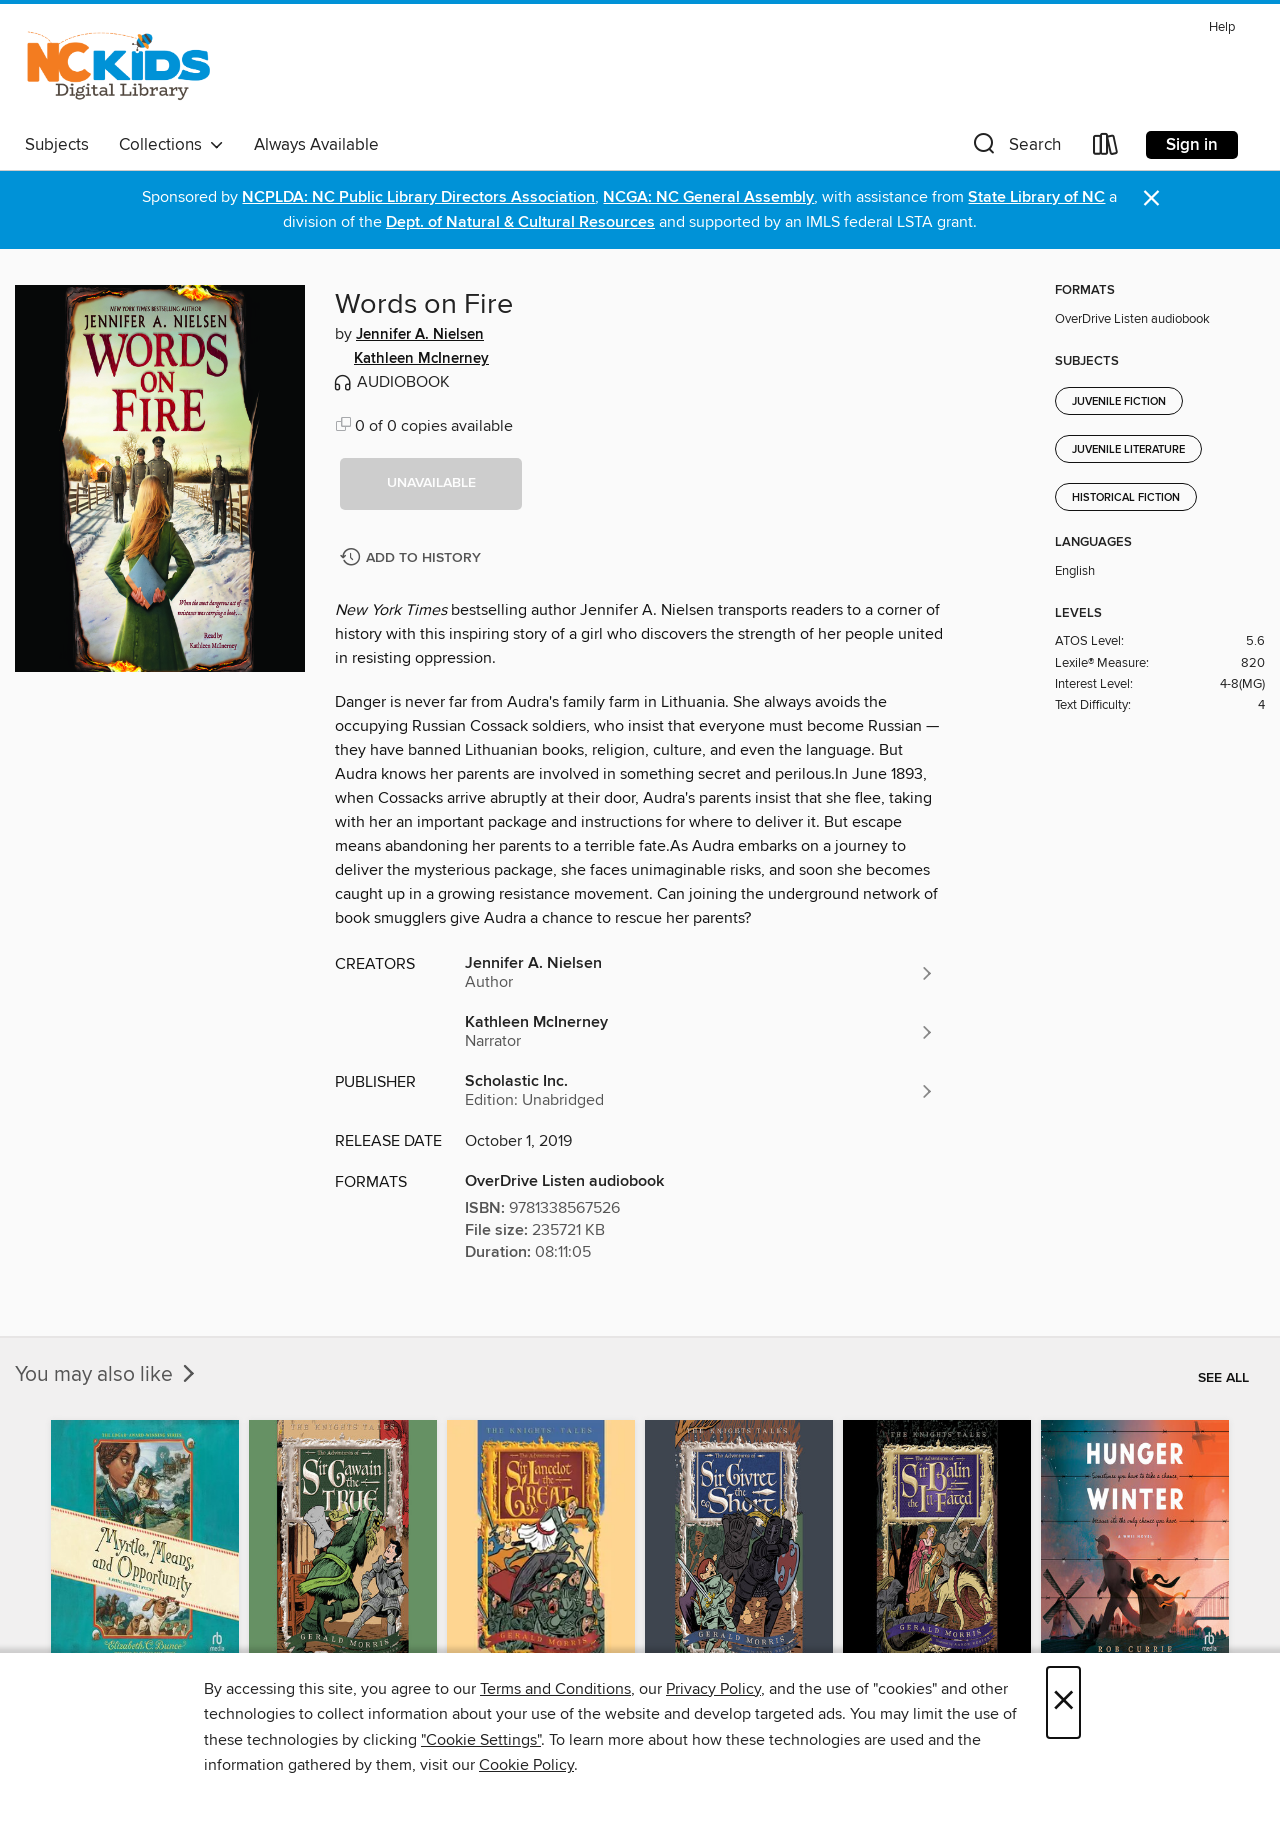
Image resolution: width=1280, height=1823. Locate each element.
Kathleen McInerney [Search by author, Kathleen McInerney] (421, 359)
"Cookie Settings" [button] (481, 1740)
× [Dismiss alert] (1151, 198)
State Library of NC (1036, 197)
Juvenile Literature (1128, 450)
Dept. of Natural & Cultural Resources (520, 222)
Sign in (1192, 145)
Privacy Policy (713, 1689)
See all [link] (1223, 1378)
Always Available (316, 145)
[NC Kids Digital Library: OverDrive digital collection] (118, 69)
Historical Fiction (1126, 498)
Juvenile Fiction (1119, 402)
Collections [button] (171, 145)
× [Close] (1063, 1702)
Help (1222, 27)
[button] (1015, 148)
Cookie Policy (526, 1765)
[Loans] (1106, 148)
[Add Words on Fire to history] (413, 558)
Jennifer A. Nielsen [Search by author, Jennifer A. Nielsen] (420, 335)
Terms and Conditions (555, 1689)
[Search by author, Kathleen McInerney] (700, 1032)
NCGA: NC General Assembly (708, 197)
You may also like (107, 1375)
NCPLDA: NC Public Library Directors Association (418, 197)
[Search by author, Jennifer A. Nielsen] (700, 973)
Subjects (57, 145)
